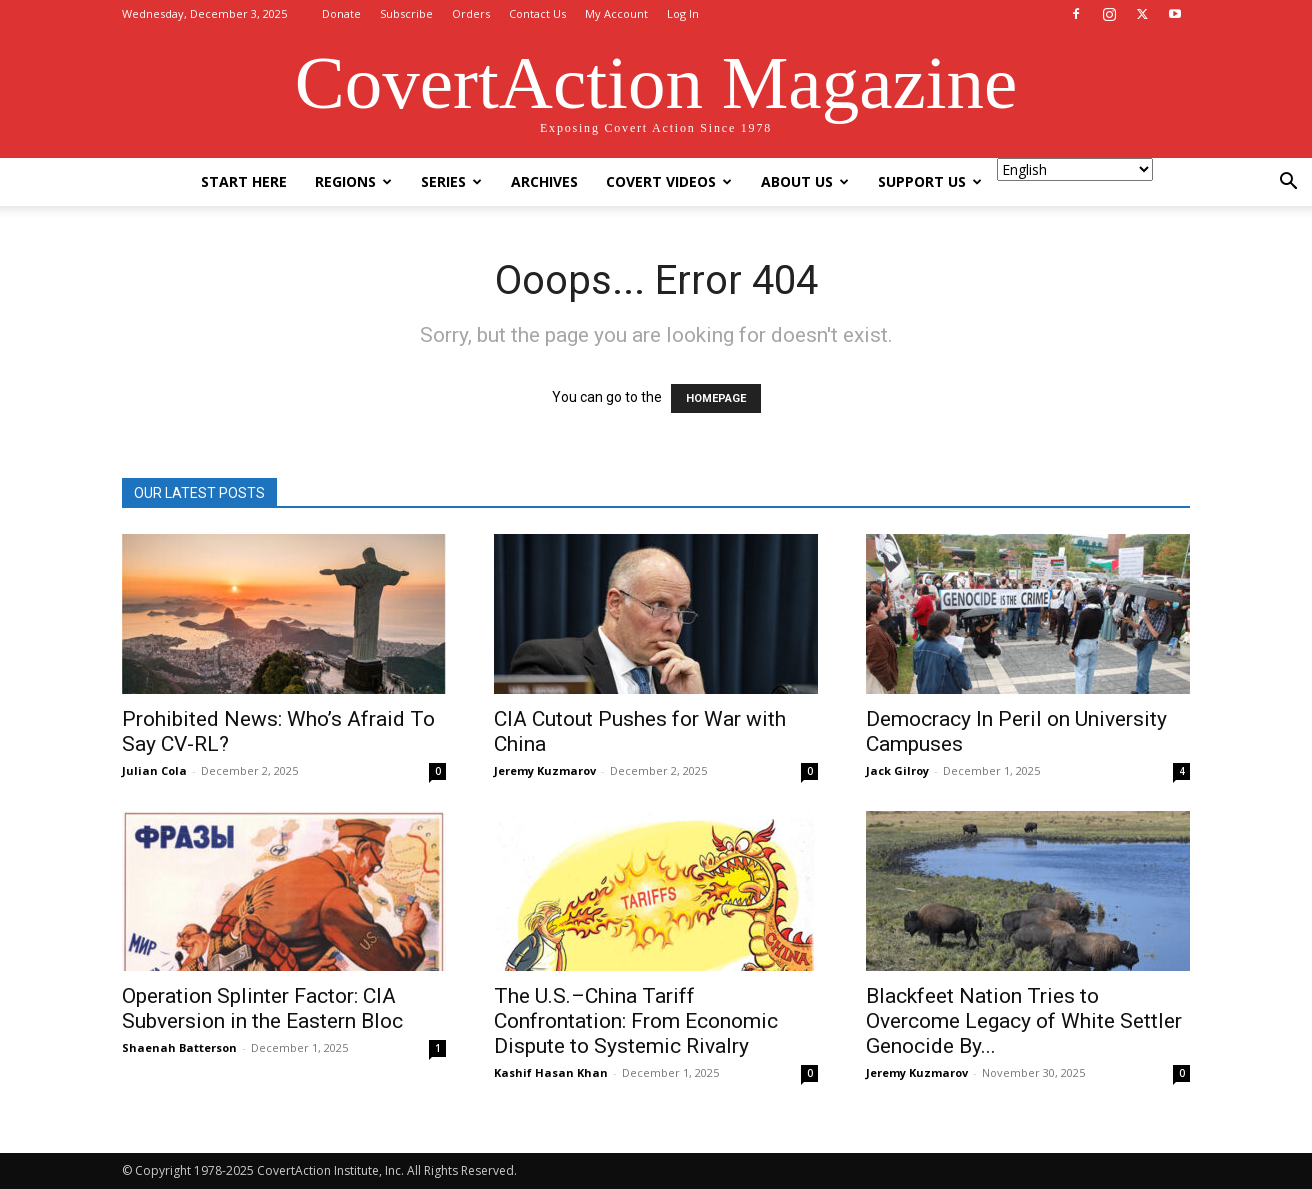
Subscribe (406, 13)
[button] (1288, 183)
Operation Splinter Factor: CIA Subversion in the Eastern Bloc (262, 1008)
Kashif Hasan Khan (551, 1072)
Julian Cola (154, 770)
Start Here (244, 181)
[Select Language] (1075, 169)
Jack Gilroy (897, 770)
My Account (616, 13)
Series (451, 181)
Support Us (930, 181)
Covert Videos (669, 181)
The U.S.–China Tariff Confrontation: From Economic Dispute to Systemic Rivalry (636, 1021)
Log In (683, 13)
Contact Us (537, 13)
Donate (341, 13)
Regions (353, 181)
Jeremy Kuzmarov (545, 770)
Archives (544, 181)
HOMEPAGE (716, 398)
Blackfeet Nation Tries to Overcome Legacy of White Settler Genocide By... (1024, 1021)
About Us (805, 181)
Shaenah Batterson (179, 1047)
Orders (471, 13)
